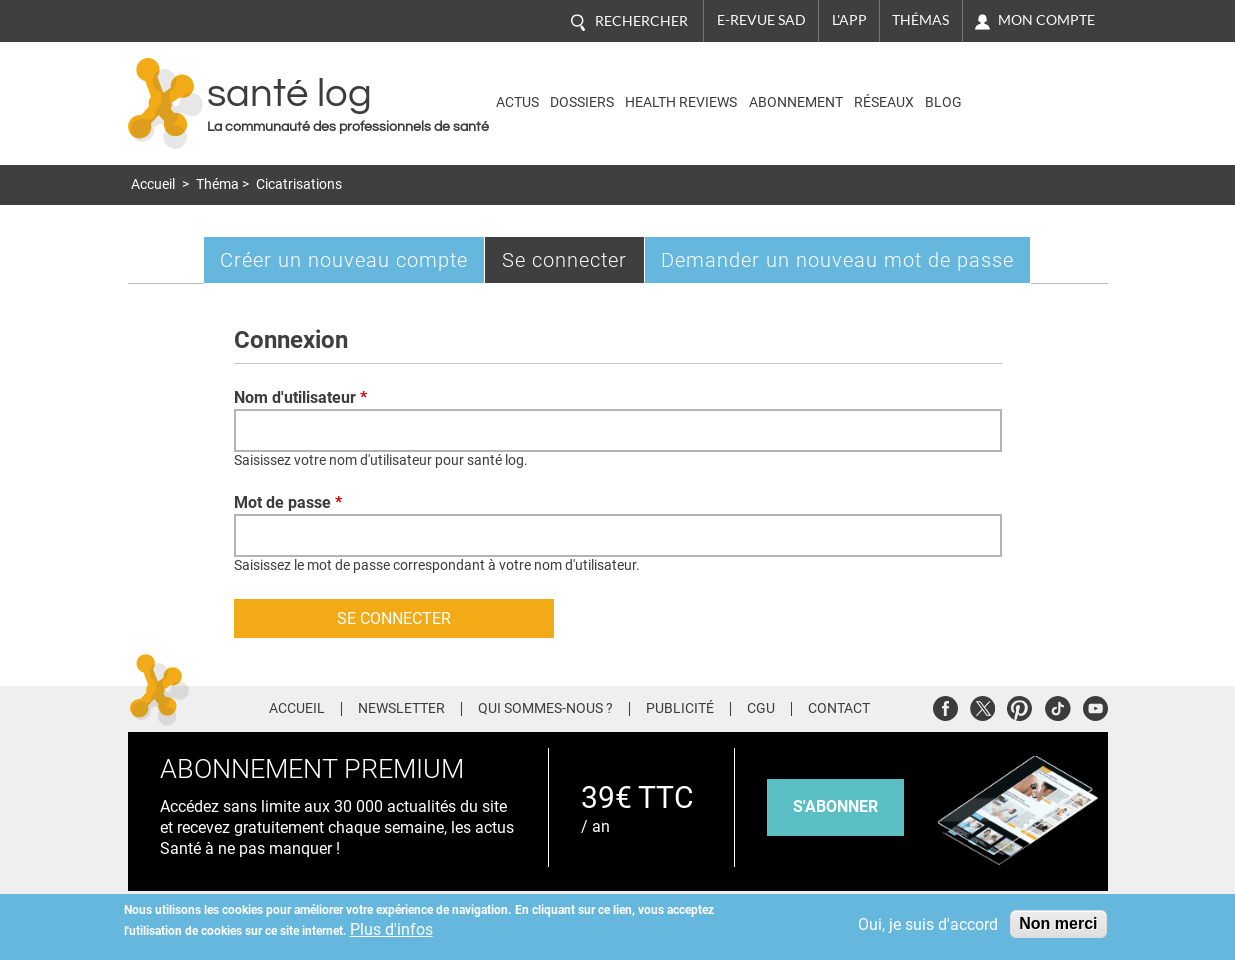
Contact (839, 709)
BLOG (943, 102)
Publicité (680, 709)
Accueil (153, 184)
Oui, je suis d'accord (928, 924)
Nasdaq (1021, 88)
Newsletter (401, 709)
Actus (517, 102)
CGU (761, 709)
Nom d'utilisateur (300, 397)
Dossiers (582, 102)
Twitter (982, 705)
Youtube (1095, 705)
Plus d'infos (391, 929)
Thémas (920, 20)
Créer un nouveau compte (344, 260)
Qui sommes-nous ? (545, 709)
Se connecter (573, 264)
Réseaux (884, 102)
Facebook (945, 705)
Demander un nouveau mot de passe (837, 260)
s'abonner (835, 806)
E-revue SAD (761, 20)
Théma (217, 184)
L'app (849, 20)
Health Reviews (681, 102)
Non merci (1058, 923)
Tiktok (1057, 705)
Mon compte (1046, 20)
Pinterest (1019, 705)
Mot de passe (288, 502)
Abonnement (796, 102)
